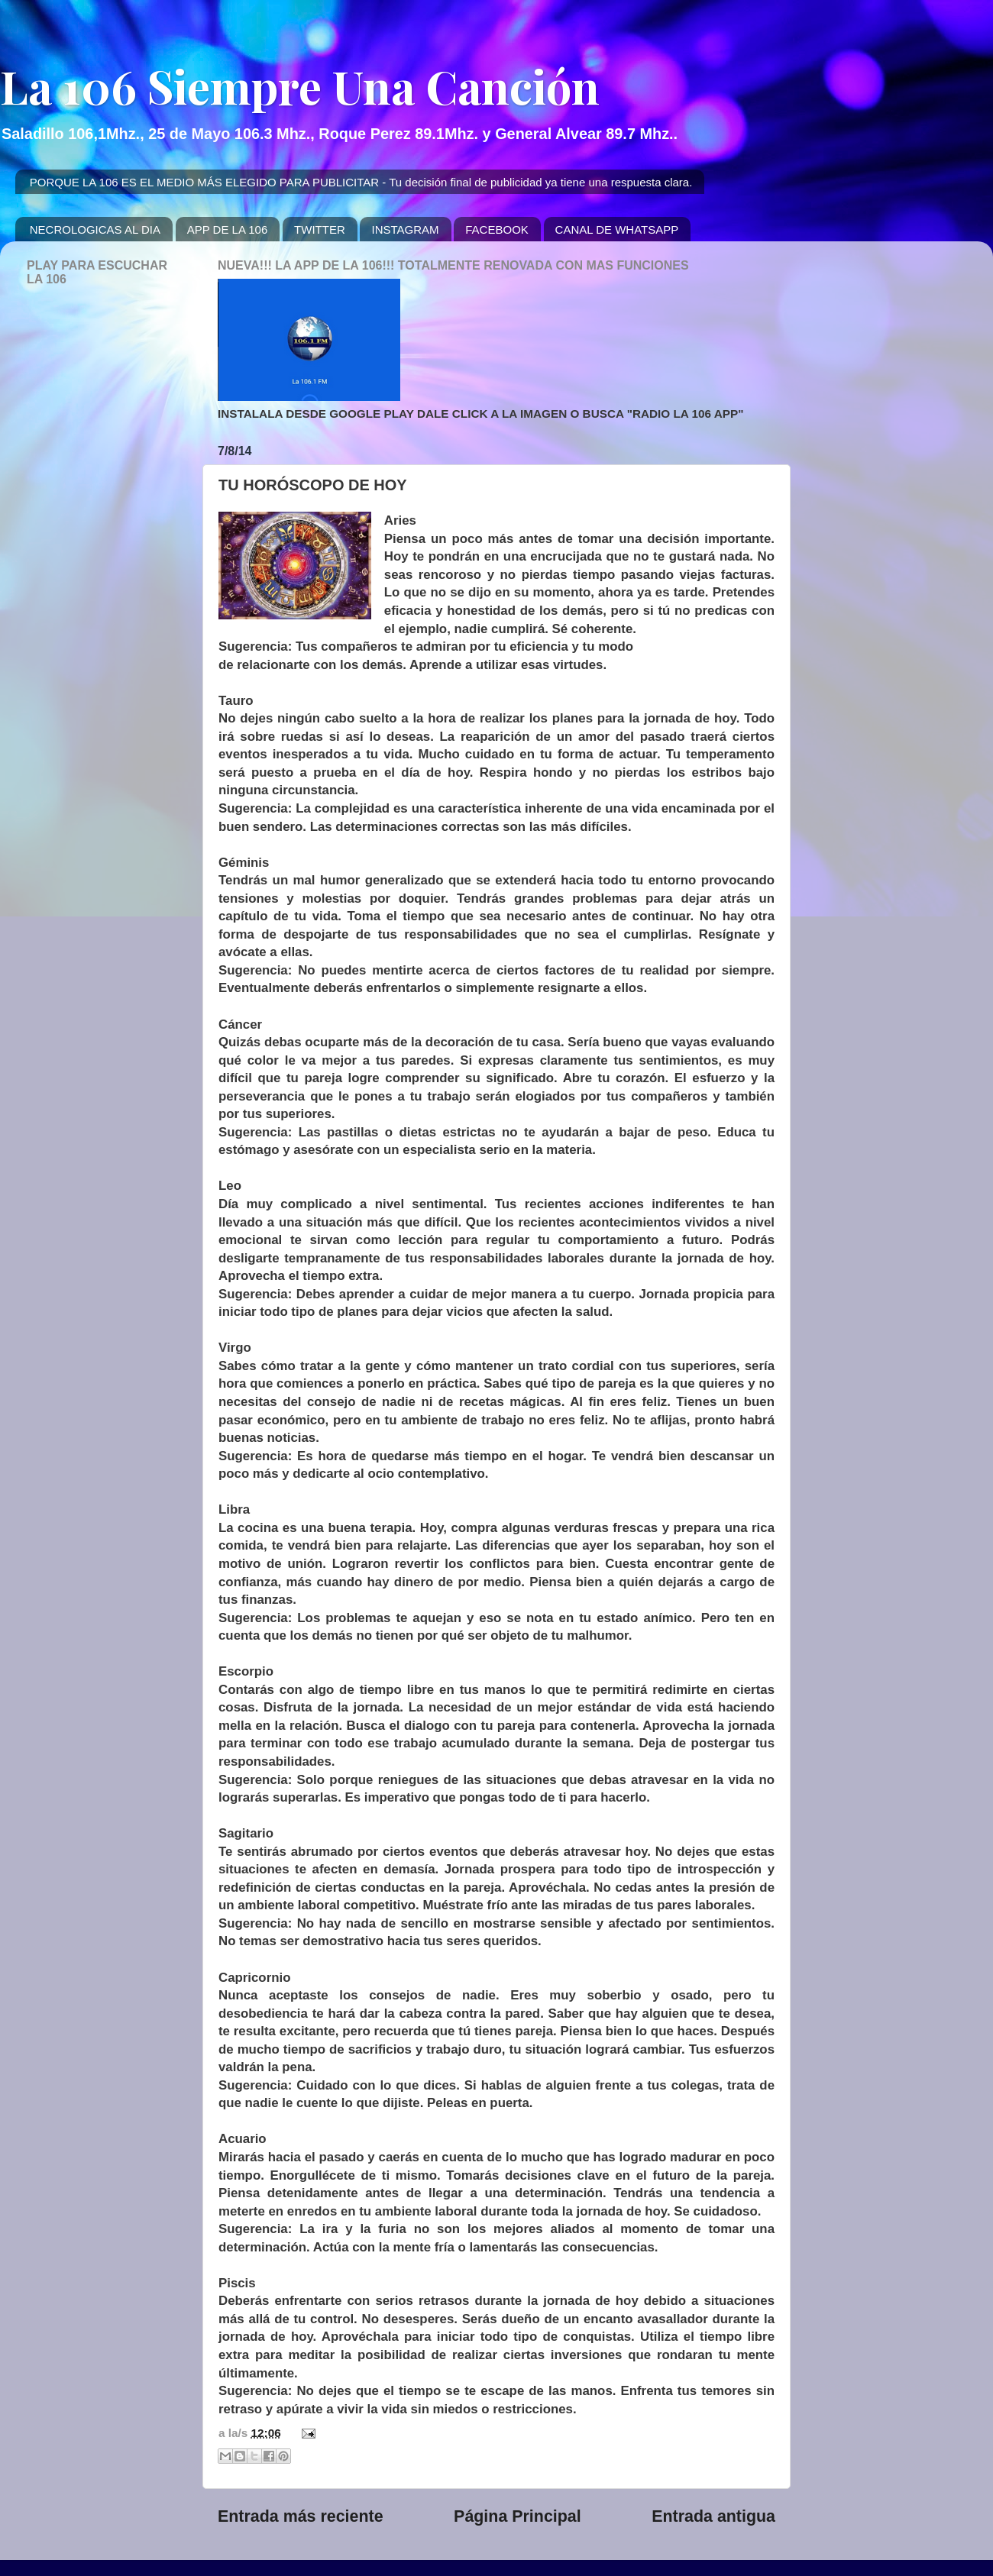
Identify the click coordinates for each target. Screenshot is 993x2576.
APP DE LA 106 (227, 229)
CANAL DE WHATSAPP (617, 229)
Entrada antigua (713, 2516)
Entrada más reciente (300, 2516)
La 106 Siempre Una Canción (300, 85)
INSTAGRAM (404, 229)
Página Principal (517, 2516)
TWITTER (319, 229)
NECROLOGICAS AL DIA (95, 229)
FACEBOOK (497, 229)
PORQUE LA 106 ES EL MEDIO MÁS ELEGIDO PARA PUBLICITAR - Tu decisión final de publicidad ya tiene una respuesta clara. (361, 182)
